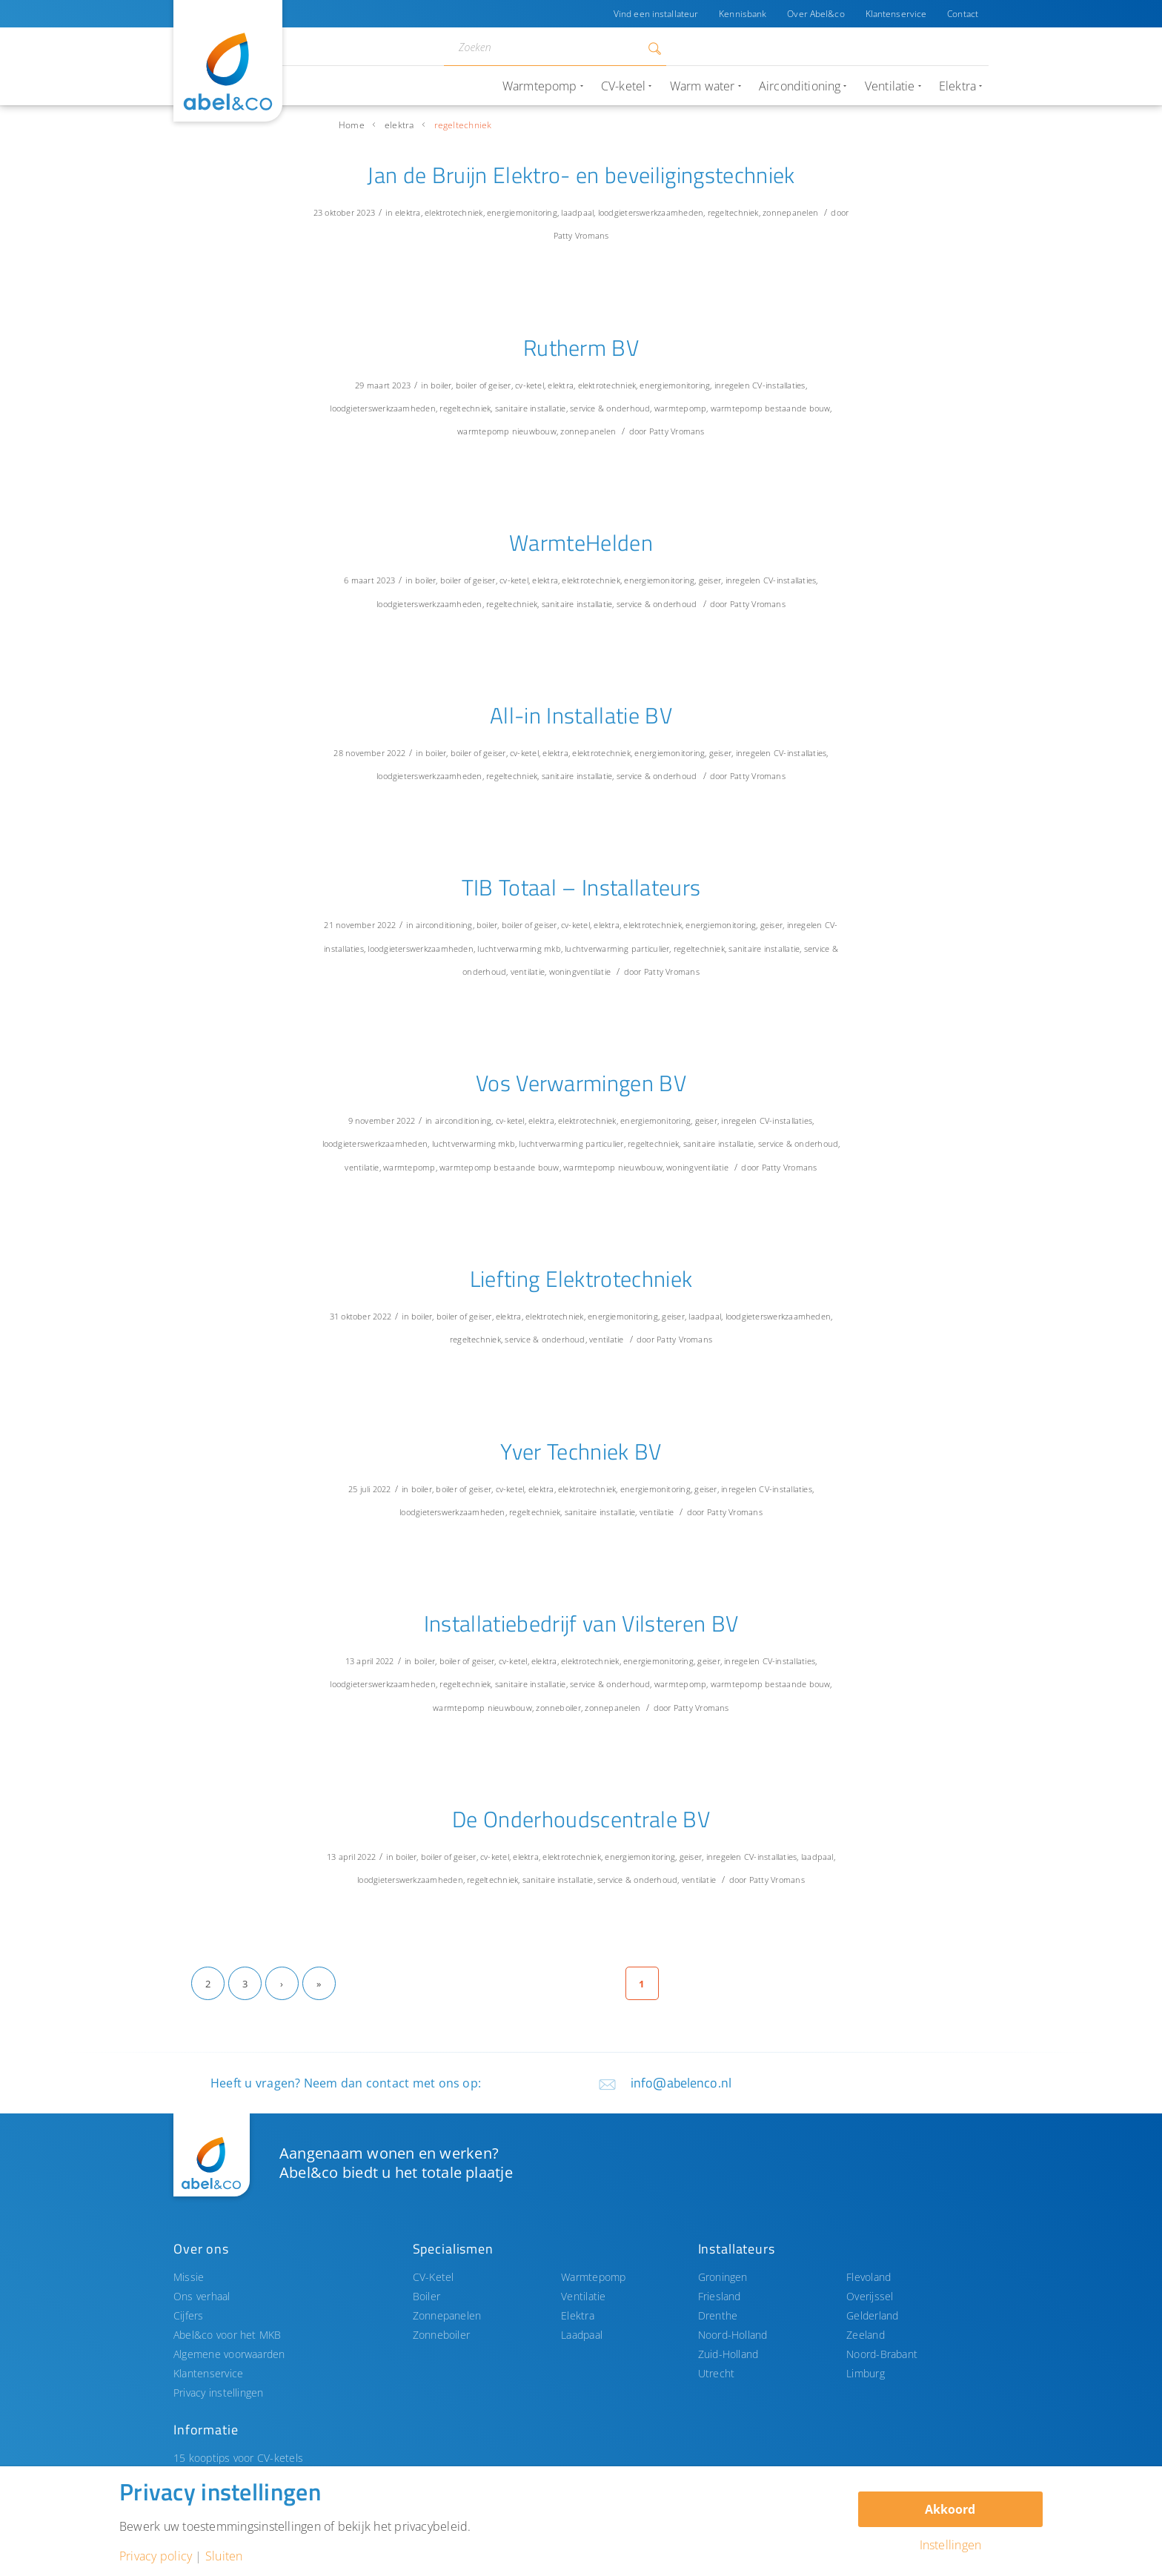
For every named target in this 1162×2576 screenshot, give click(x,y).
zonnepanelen (790, 212)
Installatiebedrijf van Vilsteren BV (581, 1623)
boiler (441, 385)
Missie (188, 2277)
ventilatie (528, 971)
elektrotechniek (453, 212)
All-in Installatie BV (581, 715)
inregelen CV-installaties (760, 385)
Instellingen (951, 2545)
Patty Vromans (581, 235)
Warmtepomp (593, 2277)
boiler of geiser (483, 385)
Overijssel (869, 2296)
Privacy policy (155, 2556)
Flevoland (868, 2277)
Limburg (865, 2373)
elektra (399, 124)
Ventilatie (583, 2296)
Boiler (426, 2296)
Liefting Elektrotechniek (581, 1279)
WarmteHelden (581, 543)
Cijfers (188, 2315)
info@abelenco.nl (681, 2083)
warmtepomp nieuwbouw (507, 431)
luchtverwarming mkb (518, 948)
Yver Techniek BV (580, 1451)
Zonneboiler (442, 2335)
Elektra (577, 2315)
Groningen (723, 2277)
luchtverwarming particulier (617, 948)
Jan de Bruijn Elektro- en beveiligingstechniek (580, 175)
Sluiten (224, 2556)
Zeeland (865, 2335)
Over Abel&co (815, 13)
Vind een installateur (656, 13)
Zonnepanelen (447, 2315)
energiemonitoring (522, 212)
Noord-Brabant (881, 2354)
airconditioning (444, 924)
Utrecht (716, 2373)
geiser (710, 580)
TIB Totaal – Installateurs (581, 887)
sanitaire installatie (530, 408)
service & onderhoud (610, 408)
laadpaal (577, 212)
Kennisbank (742, 13)
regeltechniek (733, 212)
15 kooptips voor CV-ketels (238, 2458)
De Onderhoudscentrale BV (581, 1819)
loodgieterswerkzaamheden (651, 212)
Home (352, 124)
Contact (962, 13)
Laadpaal (581, 2335)
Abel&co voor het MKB (227, 2335)
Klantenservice (896, 13)
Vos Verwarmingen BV (581, 1083)
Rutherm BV (581, 348)
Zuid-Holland (728, 2354)
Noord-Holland (733, 2335)
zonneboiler (558, 1707)
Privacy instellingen (218, 2392)
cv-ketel (529, 385)
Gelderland (872, 2315)
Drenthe (718, 2315)
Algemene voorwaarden (229, 2354)
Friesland (719, 2296)
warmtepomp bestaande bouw (771, 408)
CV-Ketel (433, 2277)
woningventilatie (580, 971)
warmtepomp (680, 408)
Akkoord (950, 2509)
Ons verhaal (201, 2296)
